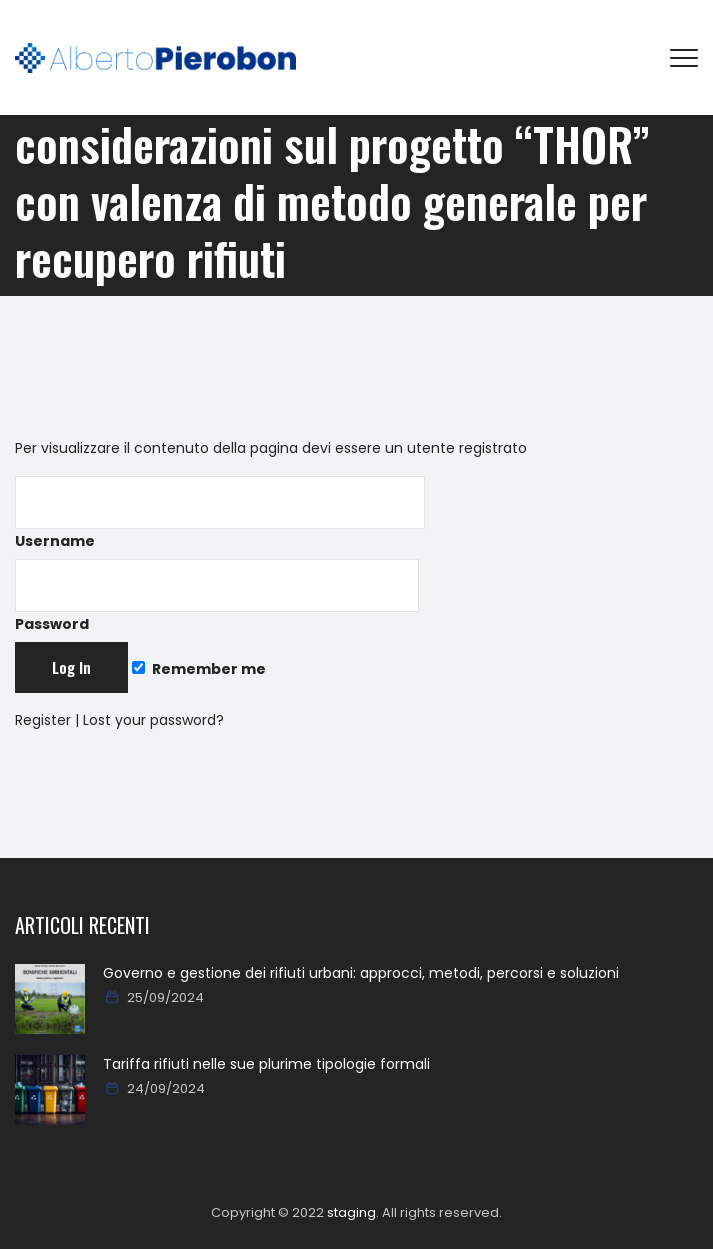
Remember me (199, 669)
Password (217, 596)
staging (351, 1212)
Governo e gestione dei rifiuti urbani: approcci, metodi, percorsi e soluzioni (361, 973)
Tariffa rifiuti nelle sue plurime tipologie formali (266, 1064)
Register (43, 720)
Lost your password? (153, 720)
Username (220, 513)
